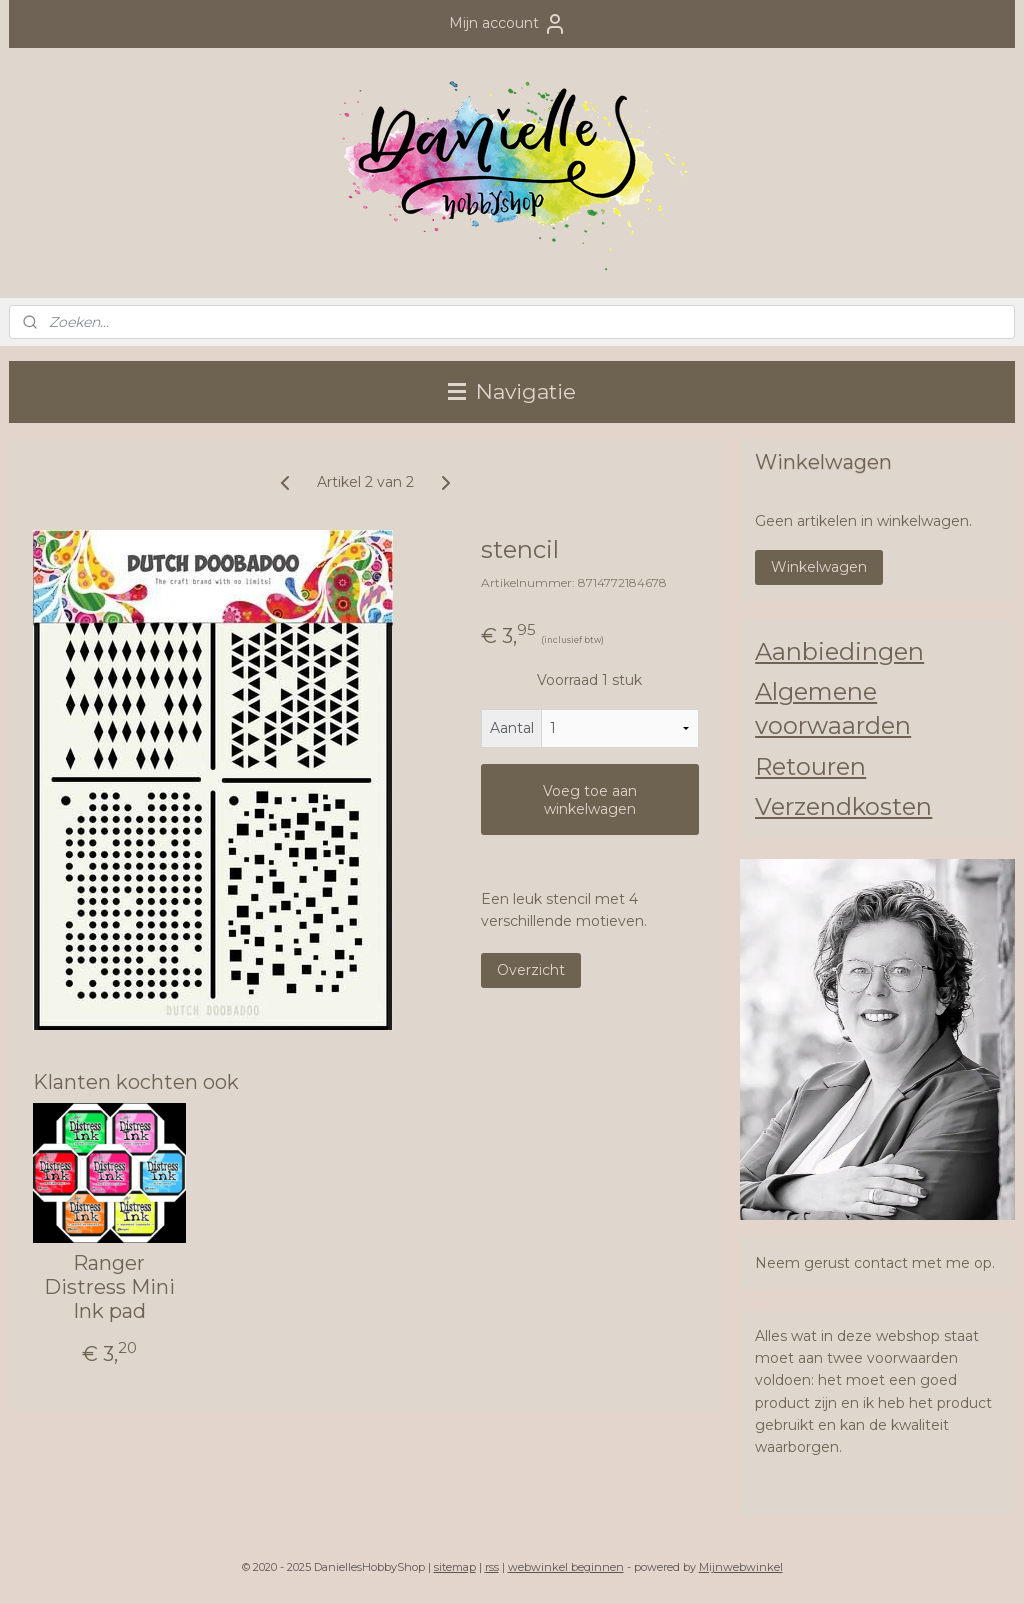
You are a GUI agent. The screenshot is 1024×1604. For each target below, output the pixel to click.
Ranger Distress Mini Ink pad (109, 1287)
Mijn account (508, 24)
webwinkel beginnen (566, 1567)
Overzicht (531, 970)
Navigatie (512, 391)
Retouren (810, 766)
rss (492, 1567)
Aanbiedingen (839, 651)
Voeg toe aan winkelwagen (590, 800)
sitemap (455, 1567)
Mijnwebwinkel (741, 1567)
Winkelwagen (819, 567)
